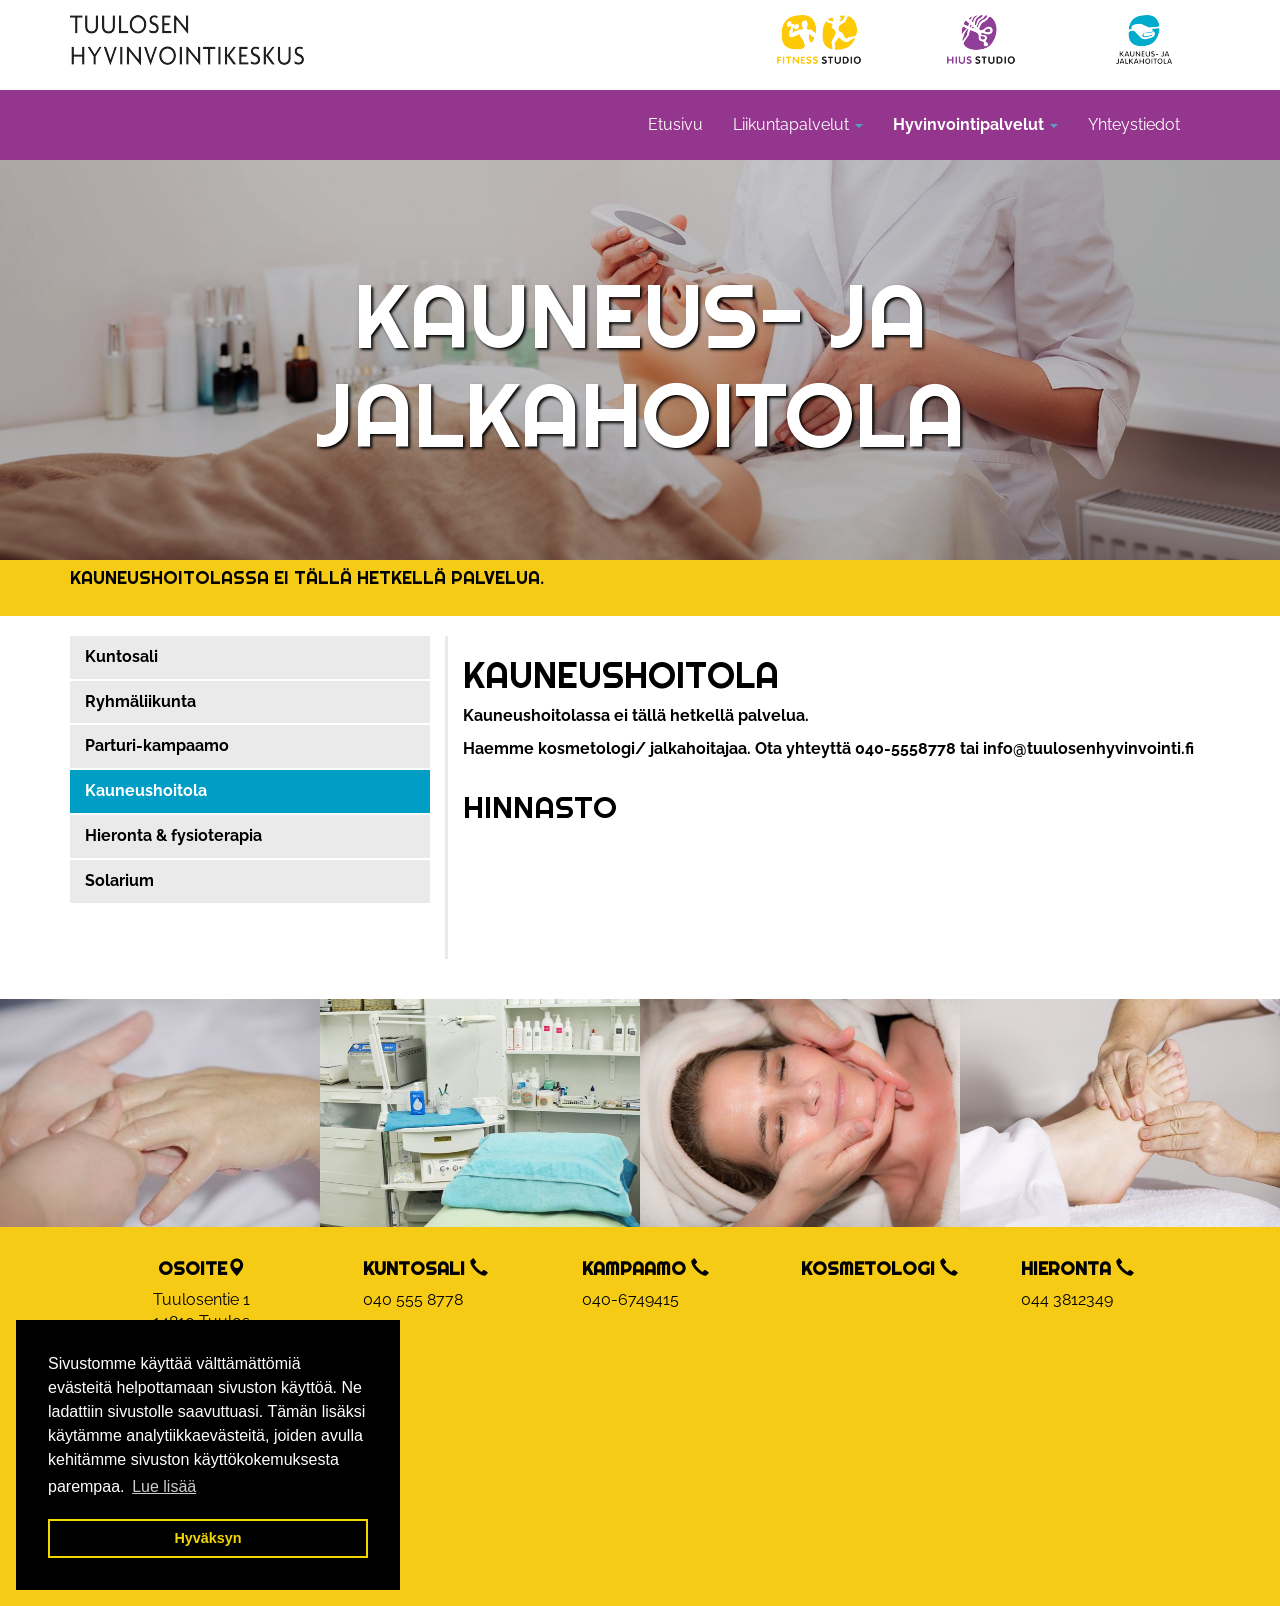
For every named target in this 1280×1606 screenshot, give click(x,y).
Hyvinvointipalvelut (975, 124)
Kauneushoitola (146, 790)
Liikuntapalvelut (798, 124)
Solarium (119, 880)
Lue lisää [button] (164, 1486)
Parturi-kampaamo (157, 745)
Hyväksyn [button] (207, 1538)
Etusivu (675, 124)
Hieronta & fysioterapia (173, 835)
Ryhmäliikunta (140, 701)
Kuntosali (121, 656)
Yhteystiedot (1134, 124)
